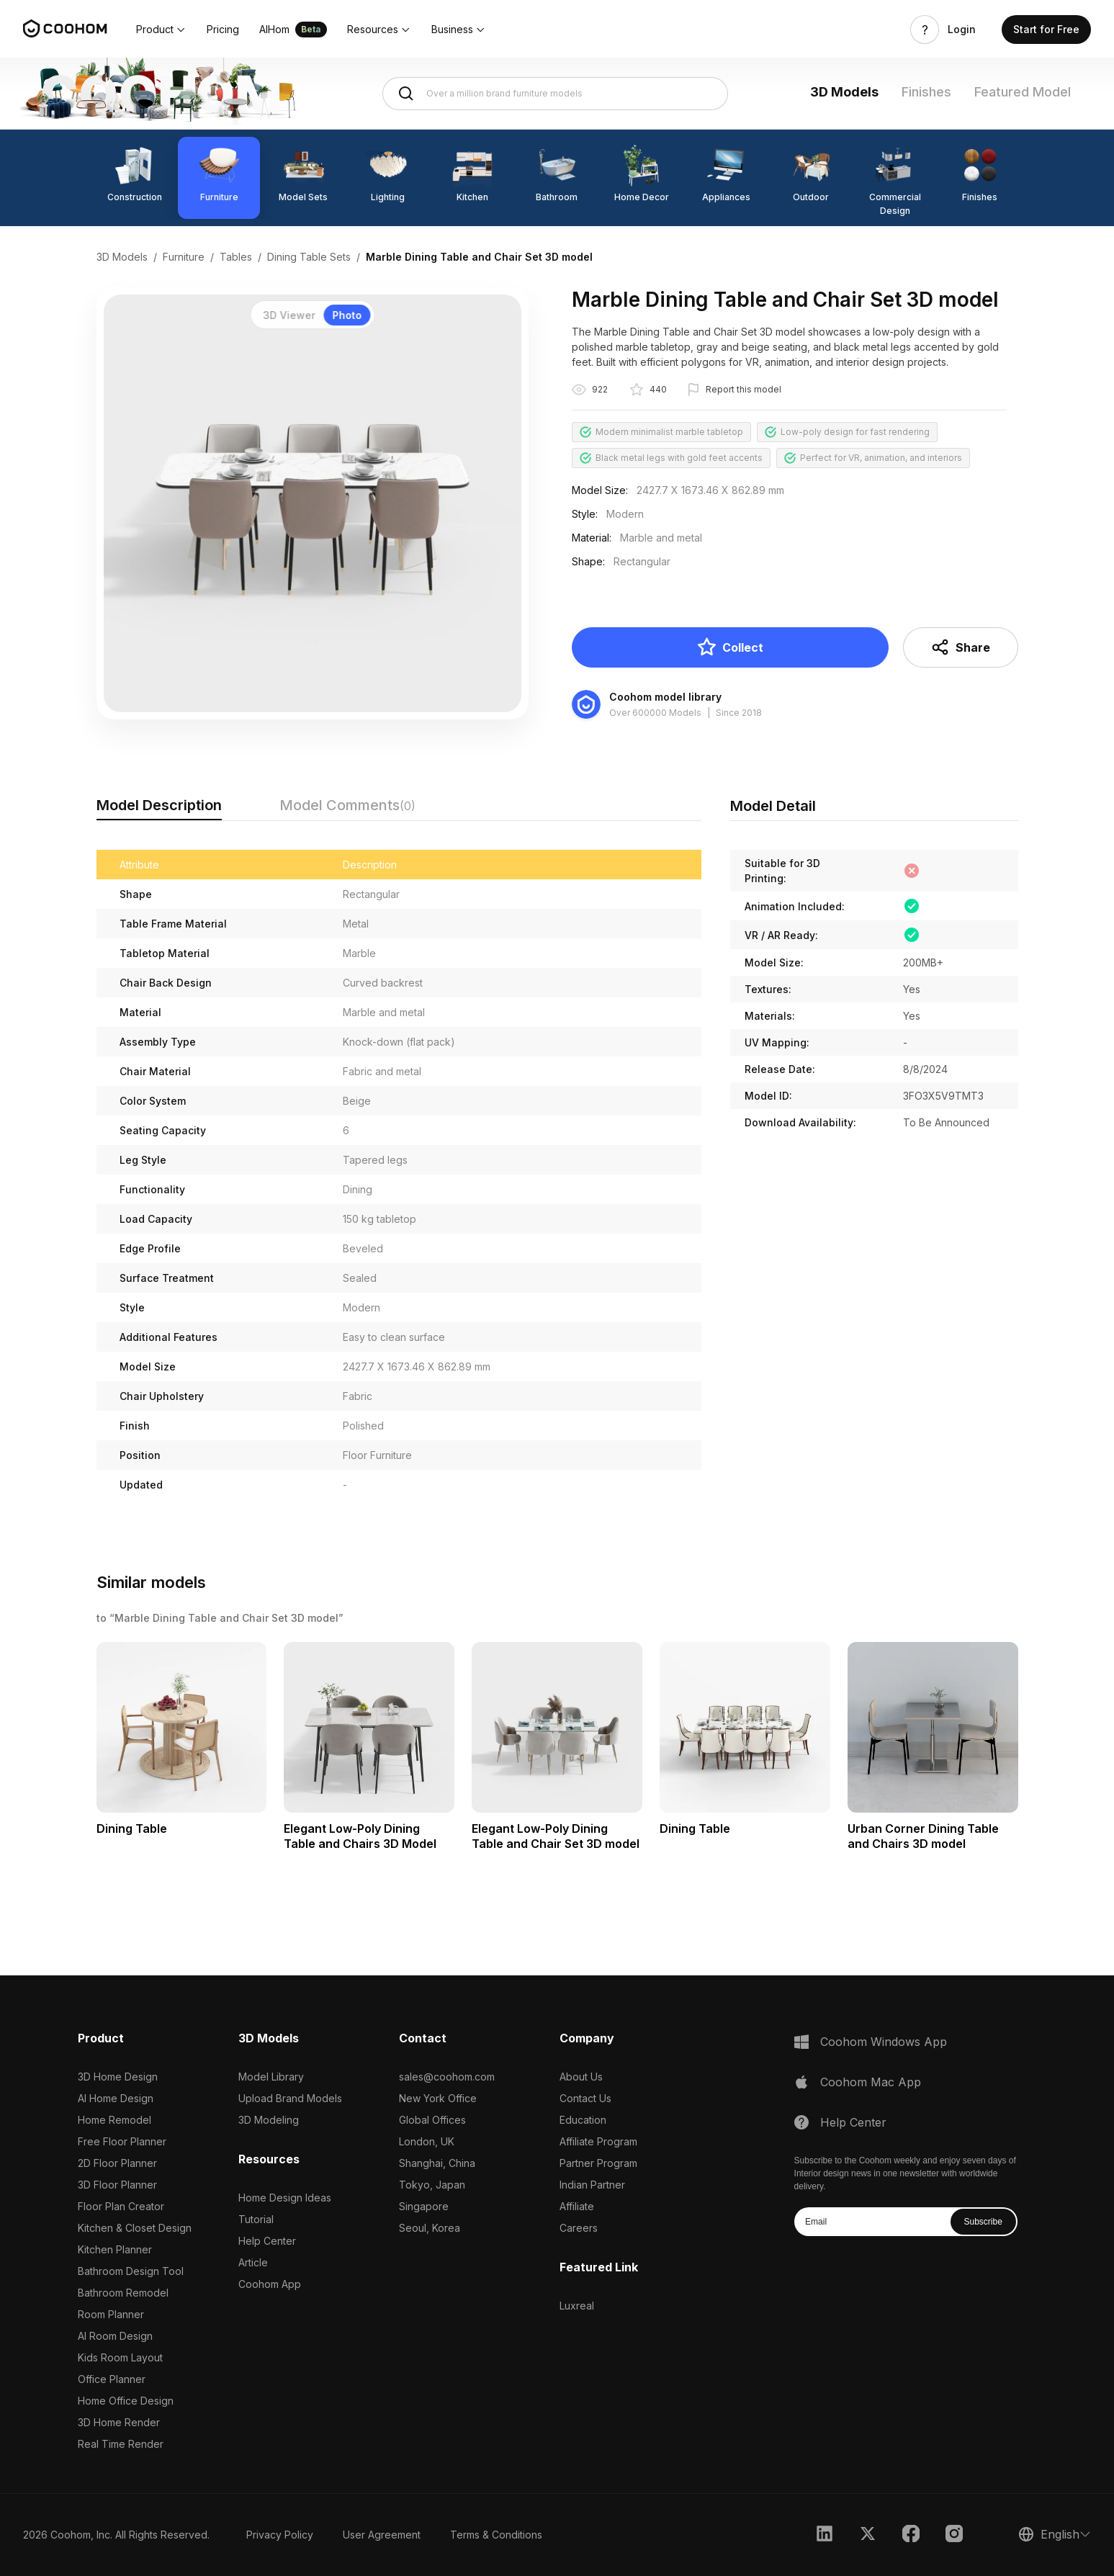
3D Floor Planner (117, 2184)
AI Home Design (115, 2098)
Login (962, 29)
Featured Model (1022, 91)
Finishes (926, 91)
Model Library (271, 2076)
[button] (161, 29)
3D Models (844, 91)
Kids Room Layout (120, 2357)
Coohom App (269, 2284)
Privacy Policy (279, 2534)
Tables (236, 257)
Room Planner (111, 2314)
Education (583, 2120)
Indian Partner (592, 2184)
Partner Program (598, 2163)
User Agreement (382, 2534)
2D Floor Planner (117, 2163)
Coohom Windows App (883, 2041)
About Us (581, 2076)
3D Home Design (118, 2076)
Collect (730, 647)
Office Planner (111, 2379)
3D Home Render (119, 2422)
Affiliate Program (598, 2141)
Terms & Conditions (496, 2534)
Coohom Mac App (870, 2082)
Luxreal (577, 2305)
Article (253, 2262)
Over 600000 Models (655, 712)
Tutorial (256, 2219)
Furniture (184, 257)
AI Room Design (115, 2336)
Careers (579, 2228)
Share (960, 647)
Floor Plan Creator (121, 2206)
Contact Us (585, 2098)
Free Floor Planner (122, 2141)
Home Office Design (126, 2401)
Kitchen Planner (115, 2249)
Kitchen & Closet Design (135, 2228)
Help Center (267, 2241)
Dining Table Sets (309, 257)
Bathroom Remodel (123, 2292)
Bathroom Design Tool (131, 2271)
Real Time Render (120, 2444)
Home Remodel (114, 2120)
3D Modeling (268, 2120)
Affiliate (577, 2206)
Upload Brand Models (290, 2098)
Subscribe (982, 2222)
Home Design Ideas (284, 2197)
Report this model (743, 389)
